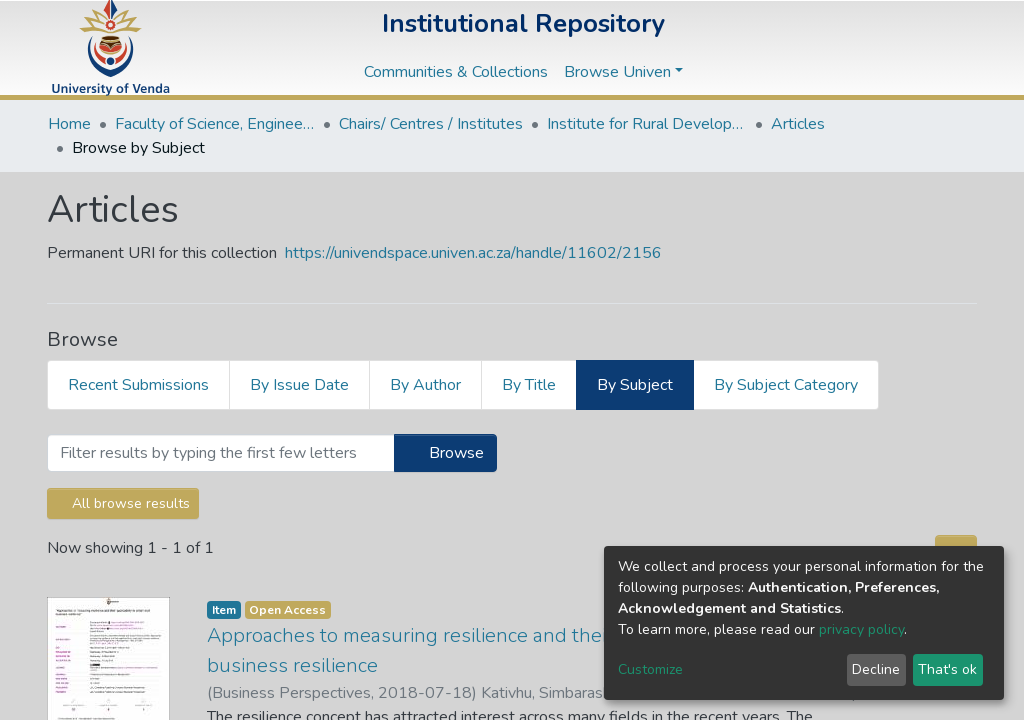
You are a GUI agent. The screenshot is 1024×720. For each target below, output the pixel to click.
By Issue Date (299, 385)
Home (69, 124)
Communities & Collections (456, 72)
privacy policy (861, 629)
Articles (798, 124)
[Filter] (221, 453)
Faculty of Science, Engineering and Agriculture (215, 124)
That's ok (947, 669)
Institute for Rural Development (647, 124)
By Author (425, 385)
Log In (939, 48)
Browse (445, 453)
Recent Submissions (138, 385)
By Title (529, 385)
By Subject (635, 385)
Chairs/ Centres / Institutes (431, 124)
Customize (650, 669)
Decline (876, 669)
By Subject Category (786, 385)
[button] (897, 48)
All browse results (123, 503)
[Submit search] (867, 48)
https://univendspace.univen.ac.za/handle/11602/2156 (473, 253)
